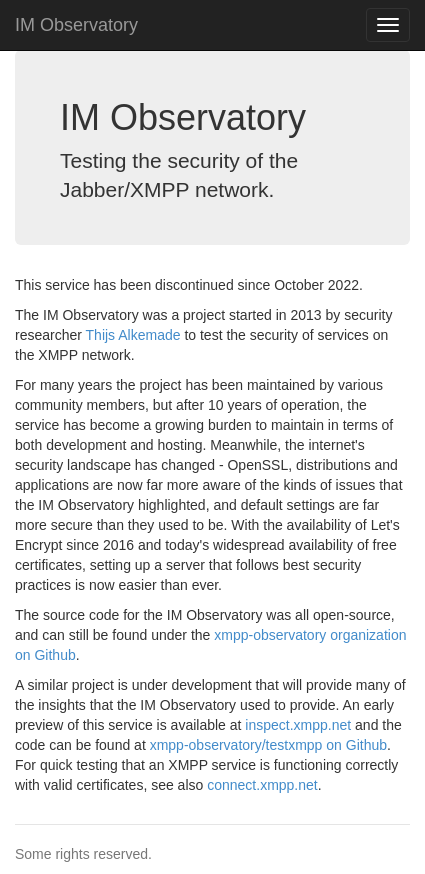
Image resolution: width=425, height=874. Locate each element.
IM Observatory (76, 25)
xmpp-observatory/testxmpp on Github (268, 745)
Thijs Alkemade (133, 335)
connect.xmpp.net (262, 785)
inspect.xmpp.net (298, 725)
